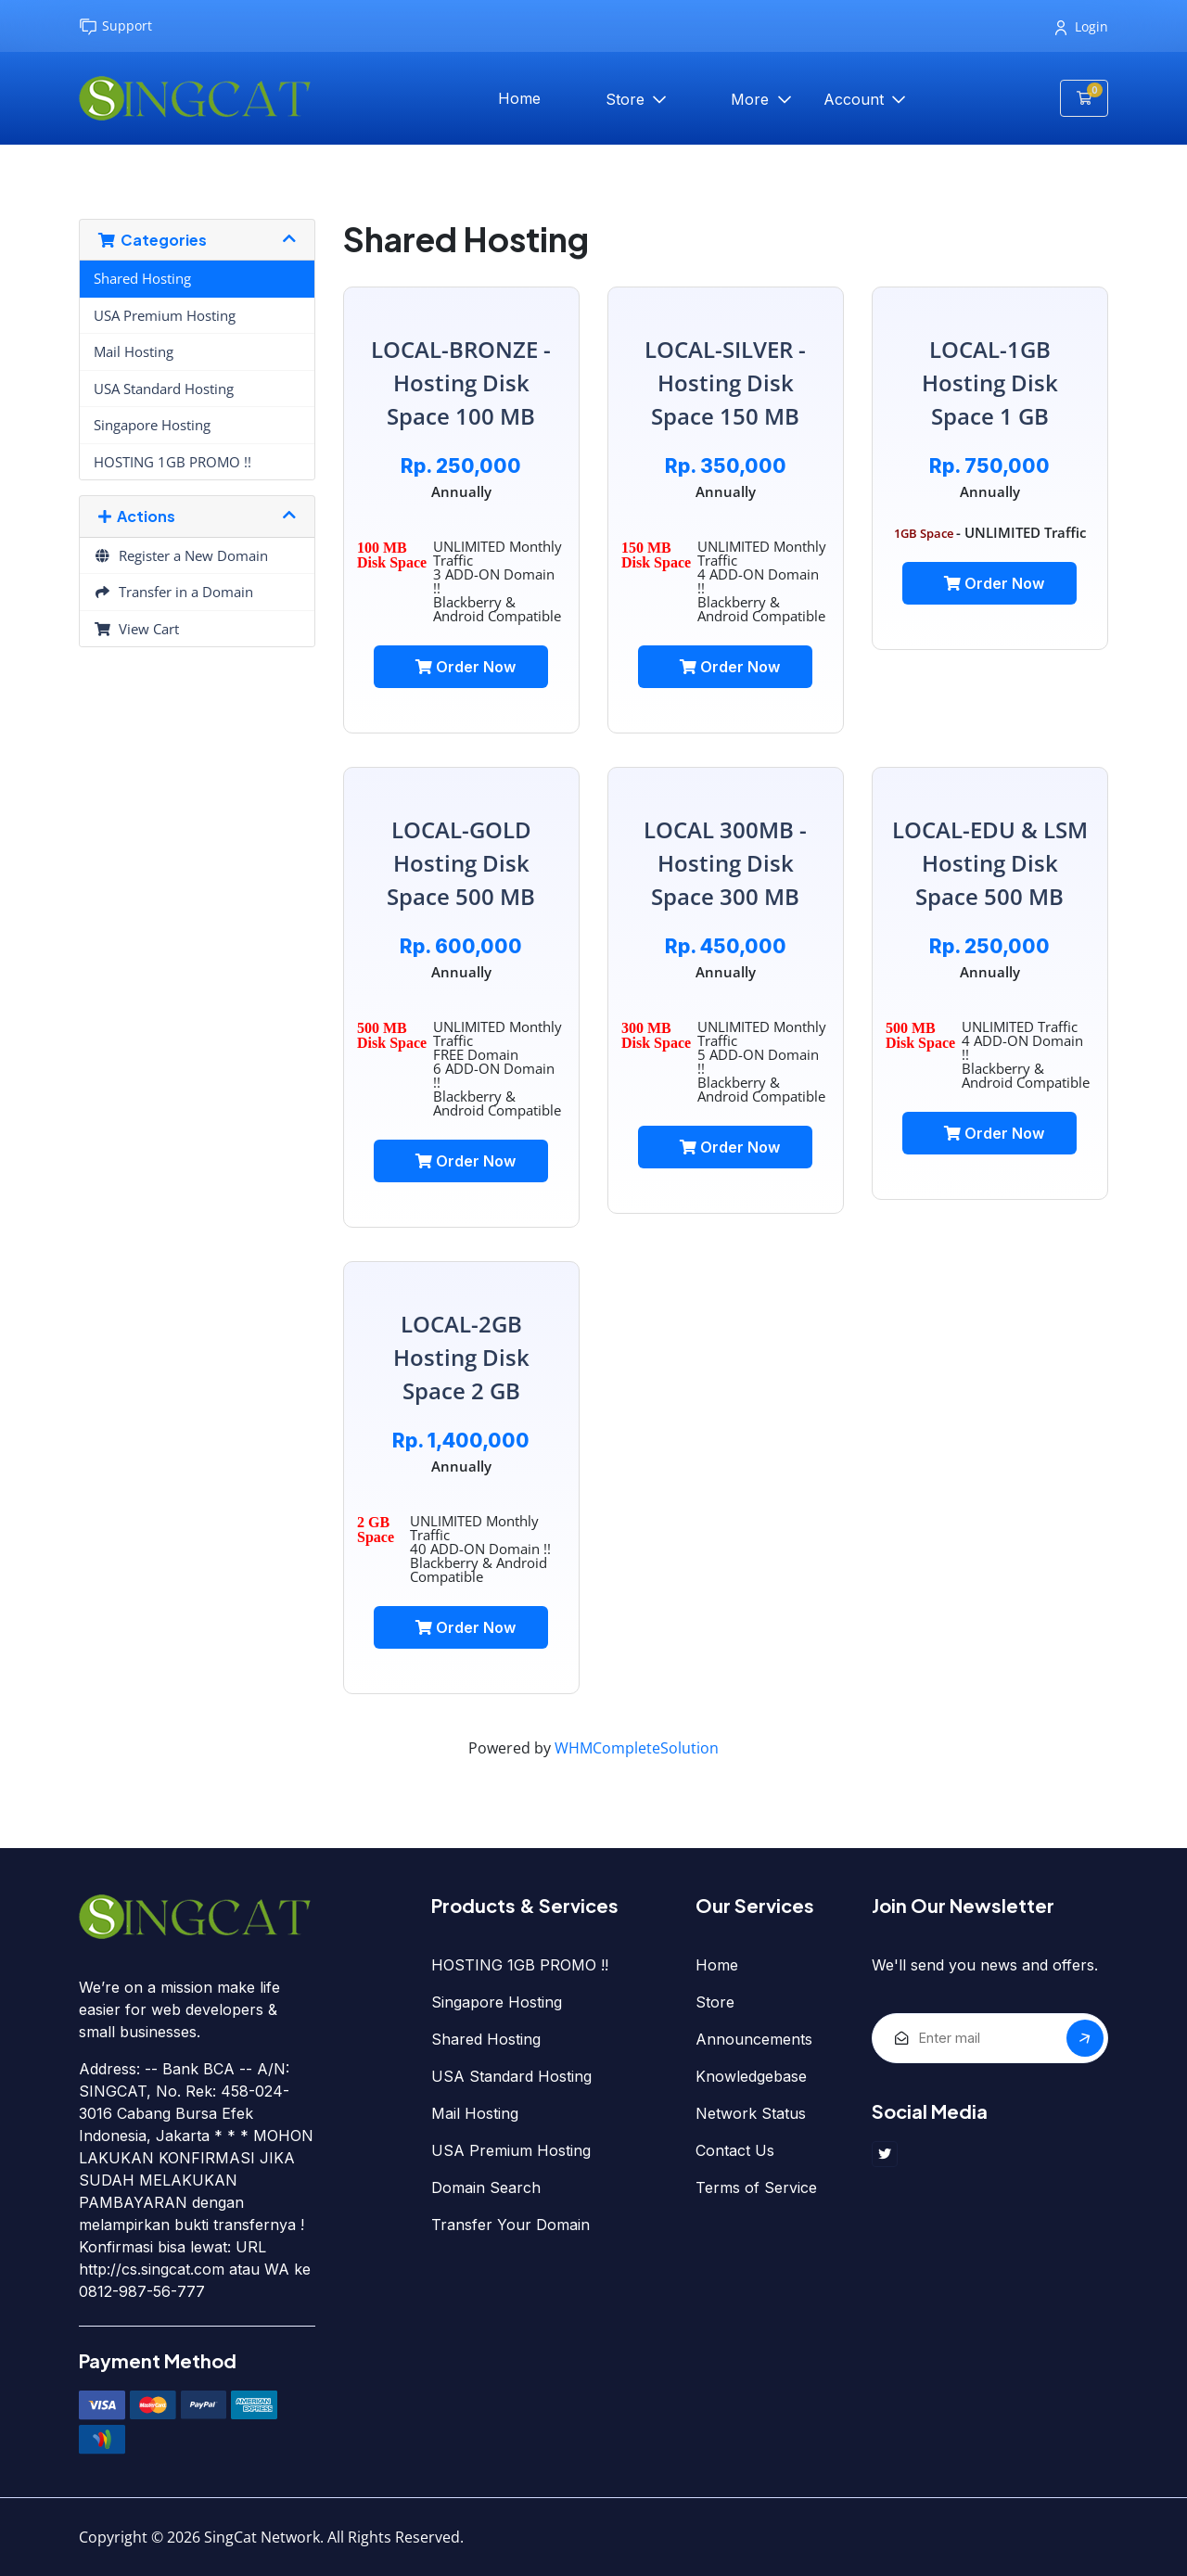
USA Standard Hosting (164, 388)
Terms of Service (756, 2187)
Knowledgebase (751, 2076)
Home (519, 98)
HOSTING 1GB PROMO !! (172, 462)
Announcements (754, 2039)
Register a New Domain (181, 555)
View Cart (136, 628)
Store (627, 99)
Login (1081, 26)
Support (115, 26)
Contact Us (735, 2150)
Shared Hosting (142, 278)
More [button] (752, 99)
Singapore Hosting (152, 424)
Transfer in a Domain (173, 591)
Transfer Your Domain (510, 2224)
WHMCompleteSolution (637, 1748)
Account (855, 99)
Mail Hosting (133, 351)
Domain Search (486, 2187)
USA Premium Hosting (165, 315)
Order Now (465, 666)
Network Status (751, 2113)
